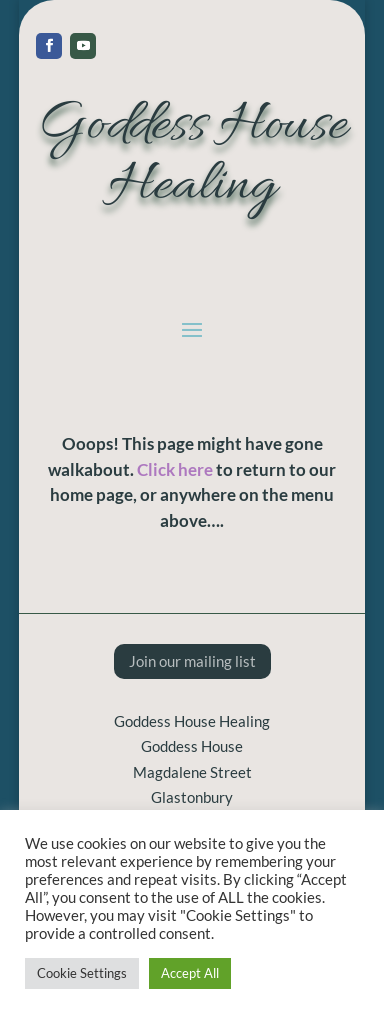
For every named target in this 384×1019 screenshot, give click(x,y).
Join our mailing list (192, 661)
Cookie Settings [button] (82, 973)
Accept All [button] (190, 973)
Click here (175, 469)
